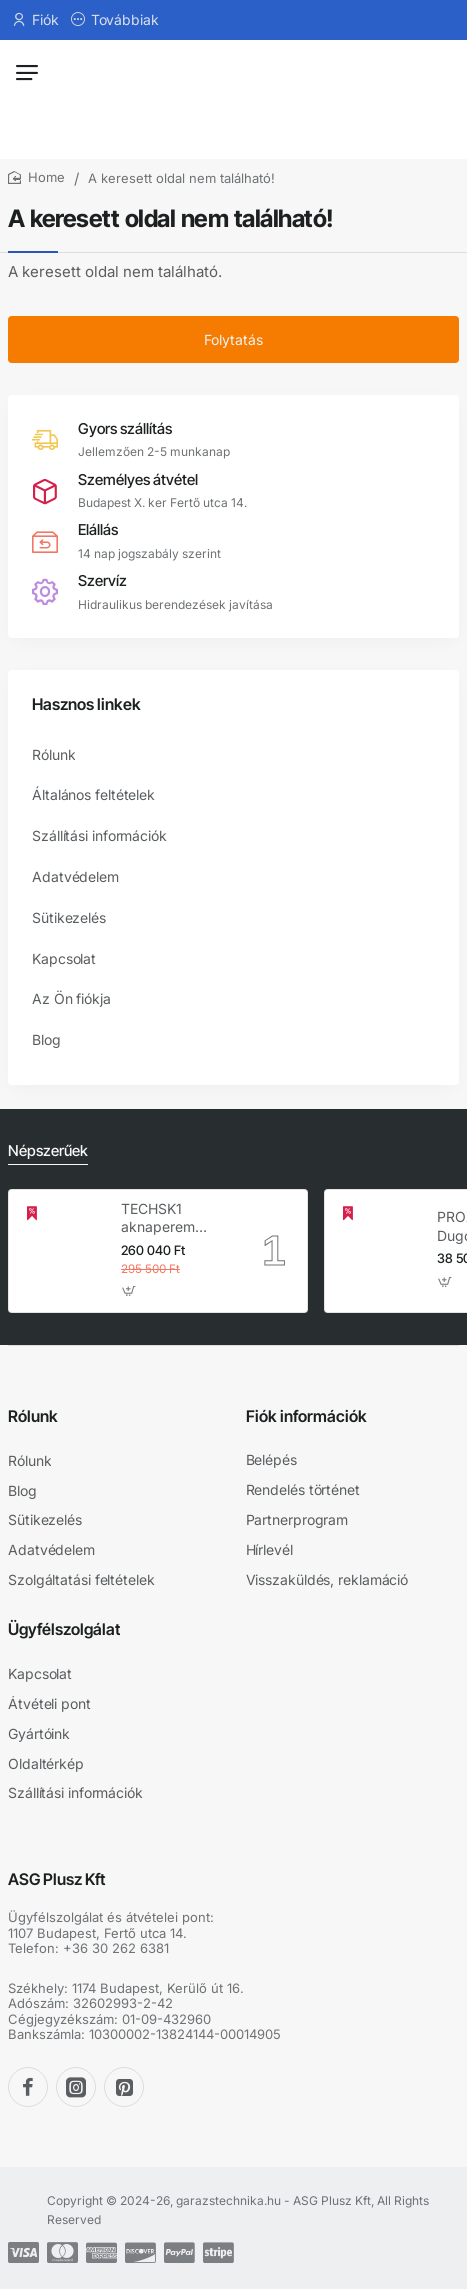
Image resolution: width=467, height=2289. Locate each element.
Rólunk (33, 1416)
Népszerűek (48, 1150)
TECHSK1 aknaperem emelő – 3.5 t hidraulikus (162, 1218)
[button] (129, 1290)
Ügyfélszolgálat (64, 1629)
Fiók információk (306, 1416)
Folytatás (233, 339)
